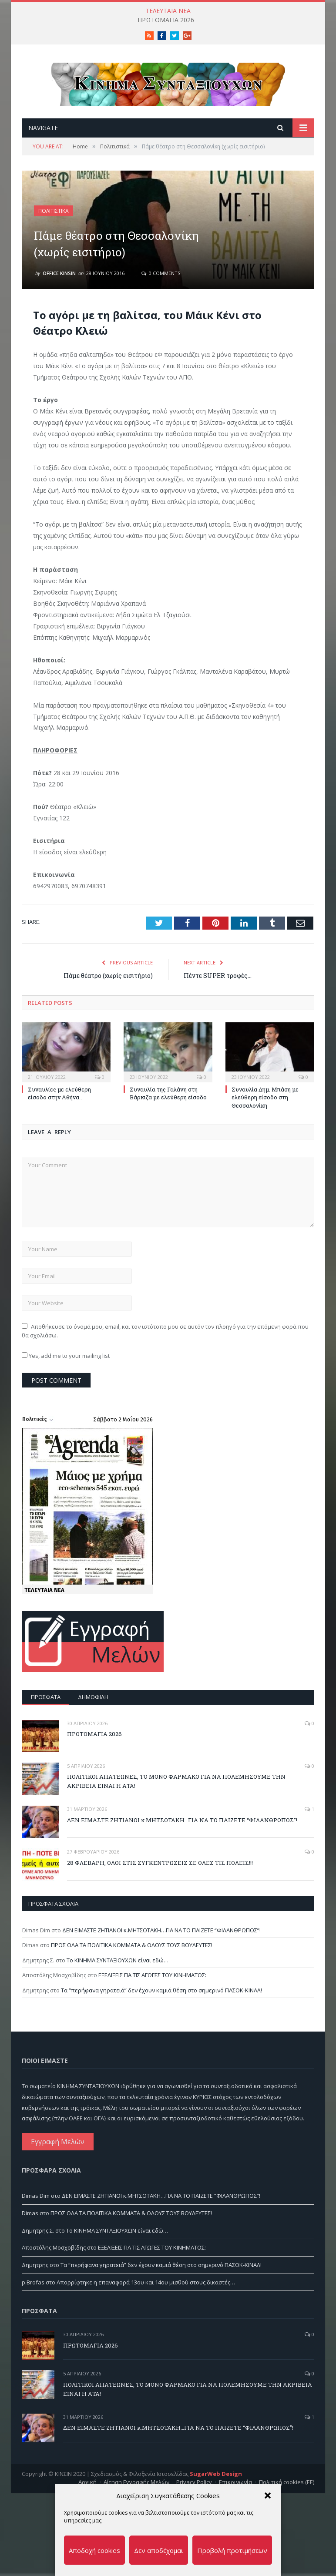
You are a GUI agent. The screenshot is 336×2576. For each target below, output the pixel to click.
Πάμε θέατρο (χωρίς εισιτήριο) (108, 986)
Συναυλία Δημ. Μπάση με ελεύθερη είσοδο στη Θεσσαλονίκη (265, 1108)
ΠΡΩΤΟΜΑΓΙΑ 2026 (166, 20)
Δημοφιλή (93, 1707)
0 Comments (160, 283)
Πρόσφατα (45, 1707)
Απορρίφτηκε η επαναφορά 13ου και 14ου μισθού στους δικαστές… (146, 2293)
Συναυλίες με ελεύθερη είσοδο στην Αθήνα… (59, 1104)
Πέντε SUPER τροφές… (218, 986)
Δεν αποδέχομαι (158, 2550)
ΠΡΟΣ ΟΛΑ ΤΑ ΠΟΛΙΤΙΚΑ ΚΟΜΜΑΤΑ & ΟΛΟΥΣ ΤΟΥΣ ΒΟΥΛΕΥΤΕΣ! (131, 1956)
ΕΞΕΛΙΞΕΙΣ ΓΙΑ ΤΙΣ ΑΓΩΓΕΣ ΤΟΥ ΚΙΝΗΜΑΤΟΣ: (152, 1986)
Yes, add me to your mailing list (66, 1366)
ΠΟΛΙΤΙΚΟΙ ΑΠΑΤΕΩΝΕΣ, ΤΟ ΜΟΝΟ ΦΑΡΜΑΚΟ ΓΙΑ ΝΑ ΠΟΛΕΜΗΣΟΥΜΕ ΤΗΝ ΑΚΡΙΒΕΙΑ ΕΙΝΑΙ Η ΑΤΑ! (176, 1791)
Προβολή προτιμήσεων (232, 2550)
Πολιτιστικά (53, 221)
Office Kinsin (59, 283)
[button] (267, 2495)
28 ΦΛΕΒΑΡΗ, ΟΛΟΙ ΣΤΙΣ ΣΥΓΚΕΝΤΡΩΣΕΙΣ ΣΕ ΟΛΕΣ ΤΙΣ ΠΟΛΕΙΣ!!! (160, 1873)
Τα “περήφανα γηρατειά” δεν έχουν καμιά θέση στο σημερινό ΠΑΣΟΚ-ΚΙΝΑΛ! (161, 2001)
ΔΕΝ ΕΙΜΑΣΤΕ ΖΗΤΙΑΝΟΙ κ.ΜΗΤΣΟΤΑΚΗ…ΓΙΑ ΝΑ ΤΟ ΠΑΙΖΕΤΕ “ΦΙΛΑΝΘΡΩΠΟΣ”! (182, 1830)
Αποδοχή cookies (94, 2550)
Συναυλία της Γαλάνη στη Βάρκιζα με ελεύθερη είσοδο (168, 1104)
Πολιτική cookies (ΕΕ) (286, 2515)
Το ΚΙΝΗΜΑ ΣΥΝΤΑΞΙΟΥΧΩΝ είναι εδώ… (117, 1971)
